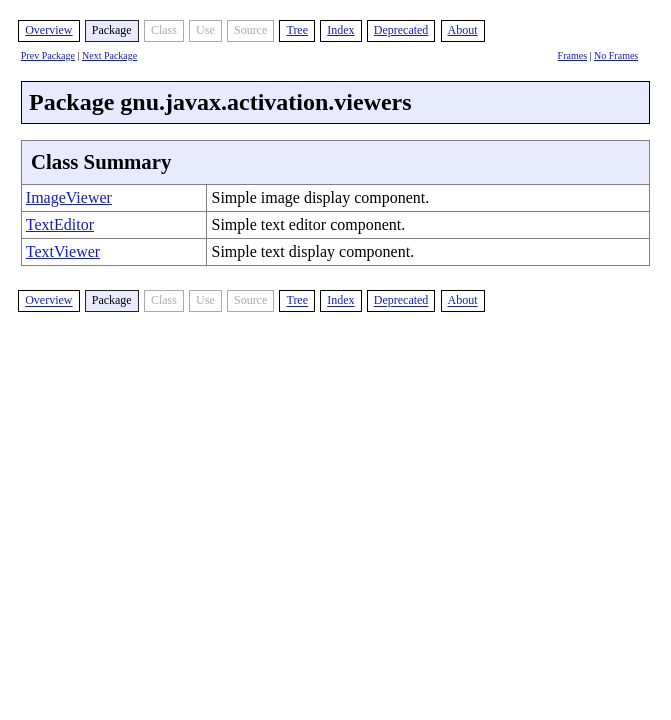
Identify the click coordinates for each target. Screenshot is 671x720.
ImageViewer (69, 197)
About (463, 30)
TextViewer (63, 251)
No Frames (616, 55)
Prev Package (48, 55)
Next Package (109, 55)
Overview (48, 30)
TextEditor (60, 224)
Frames (572, 55)
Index (340, 30)
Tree (297, 30)
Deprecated (401, 30)
